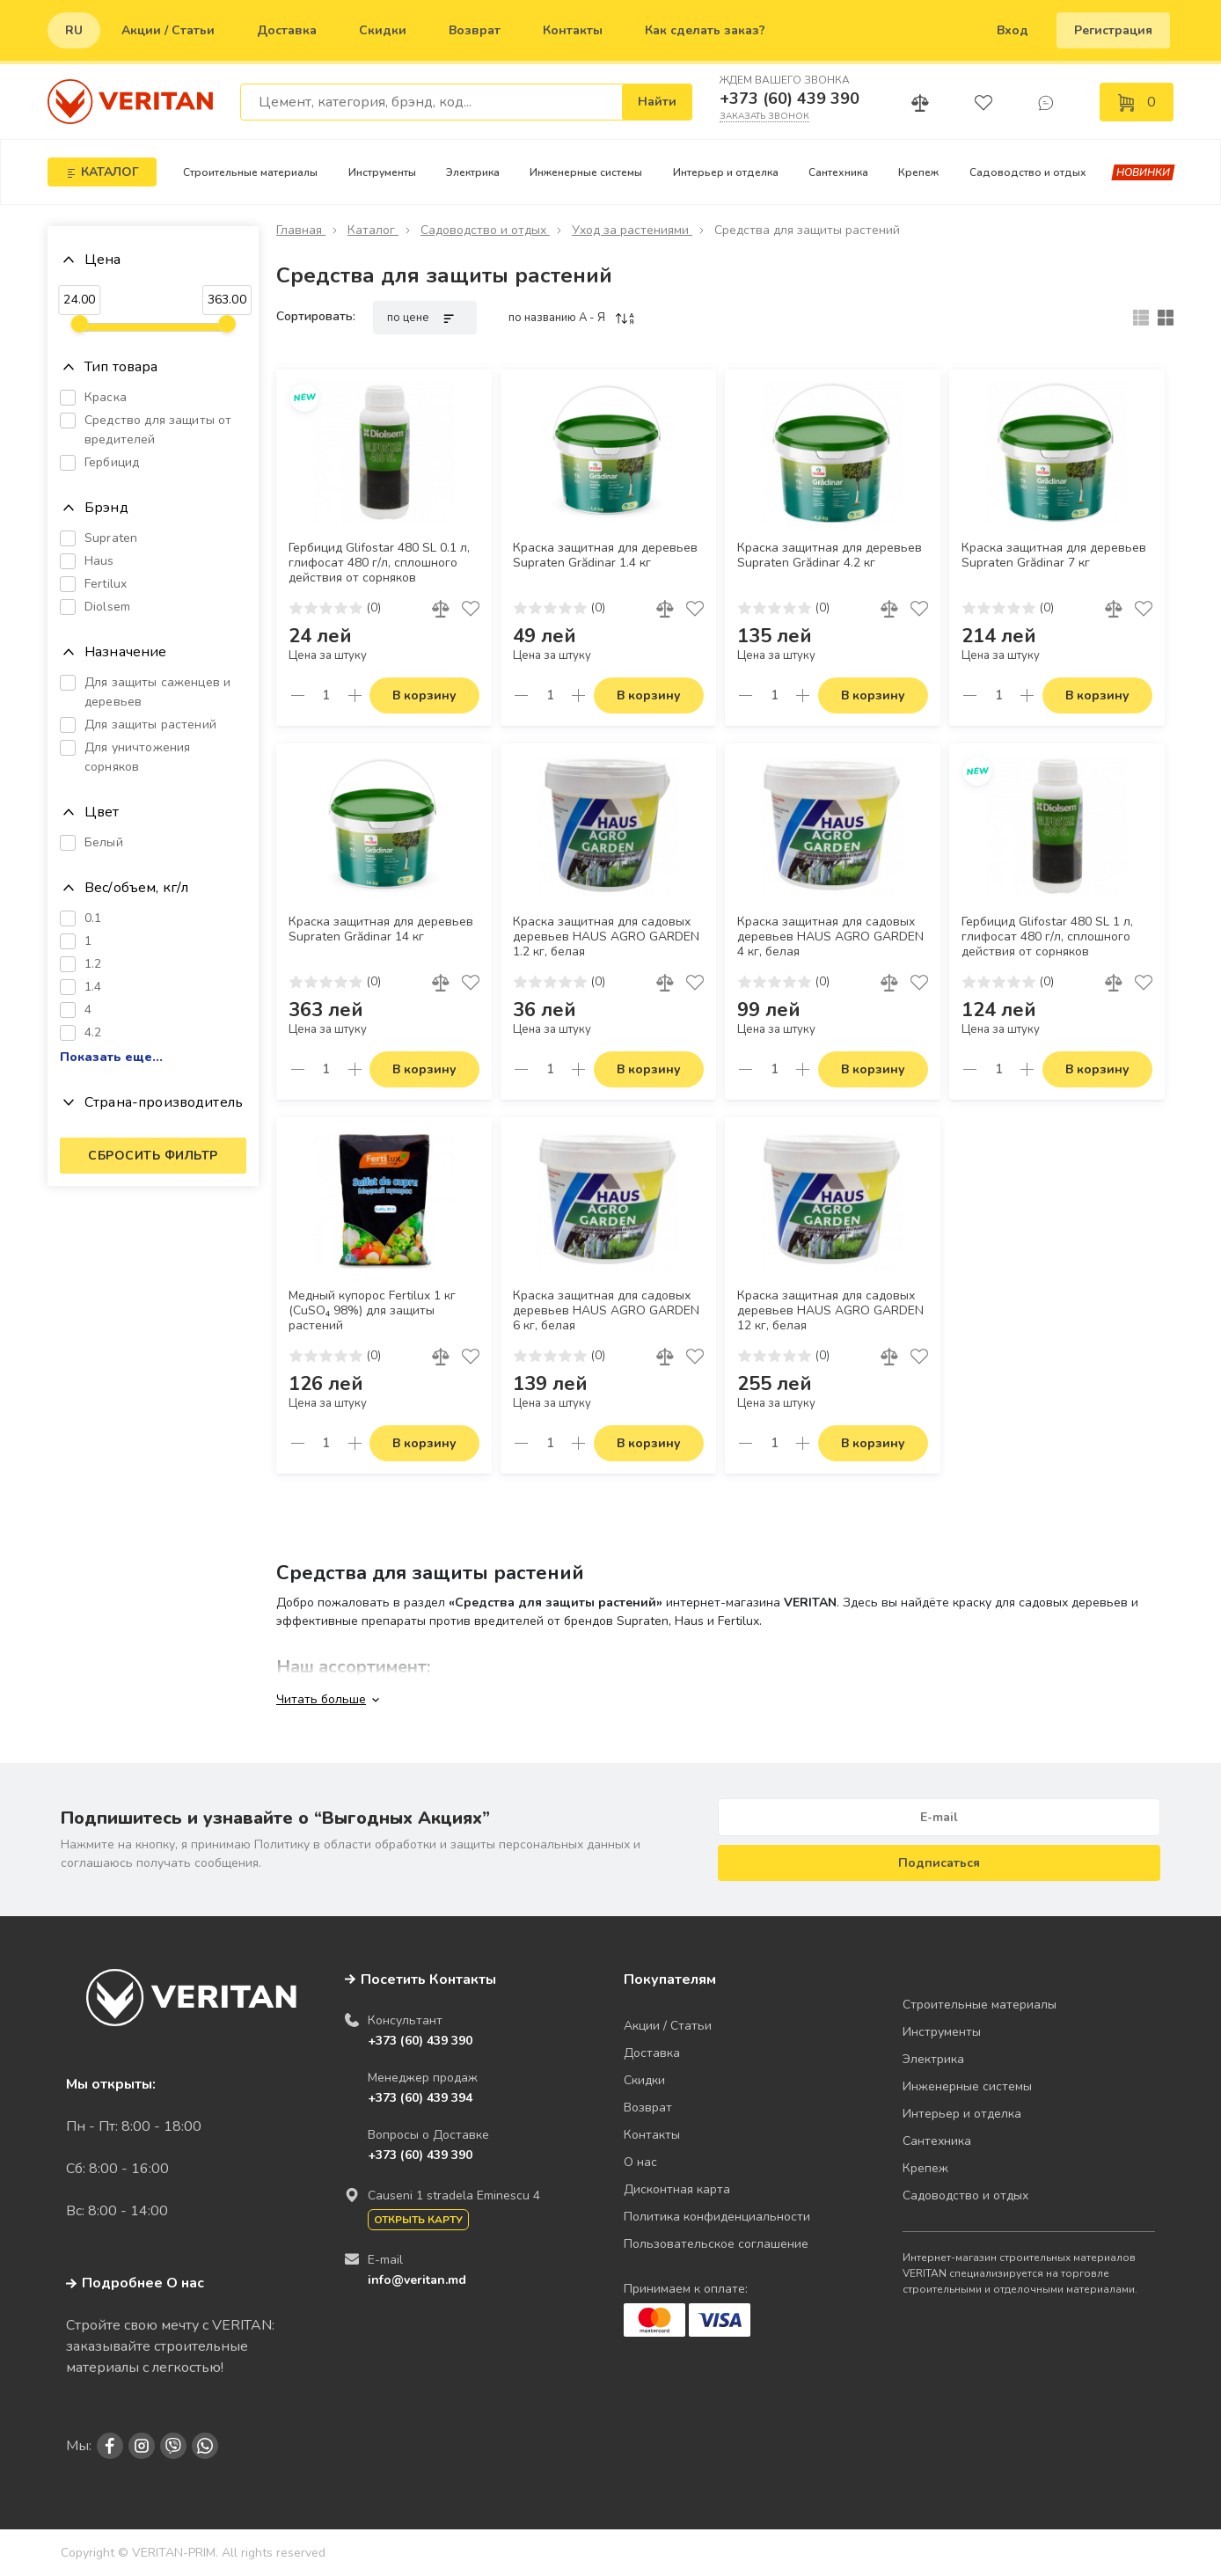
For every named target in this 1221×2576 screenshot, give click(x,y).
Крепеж (918, 172)
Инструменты (382, 172)
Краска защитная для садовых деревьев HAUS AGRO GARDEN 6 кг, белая (606, 1311)
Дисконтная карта (677, 2189)
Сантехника (838, 172)
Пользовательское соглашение (716, 2244)
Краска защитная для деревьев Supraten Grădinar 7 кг (1053, 555)
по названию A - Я (572, 318)
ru (74, 30)
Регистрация (1113, 30)
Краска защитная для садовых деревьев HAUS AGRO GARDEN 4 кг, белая (830, 937)
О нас (640, 2162)
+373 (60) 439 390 (789, 98)
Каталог (372, 230)
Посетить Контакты (428, 1979)
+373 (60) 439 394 (420, 2097)
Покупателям (670, 1979)
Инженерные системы (586, 172)
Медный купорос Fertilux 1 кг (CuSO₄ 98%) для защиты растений (372, 1311)
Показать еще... (111, 1057)
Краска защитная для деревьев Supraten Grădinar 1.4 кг (605, 555)
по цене (425, 318)
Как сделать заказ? (705, 30)
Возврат (475, 30)
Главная (300, 230)
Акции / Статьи (168, 30)
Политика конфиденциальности (717, 2216)
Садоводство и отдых (1027, 172)
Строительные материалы (250, 172)
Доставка (287, 30)
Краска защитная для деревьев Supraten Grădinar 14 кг (381, 929)
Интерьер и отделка (726, 172)
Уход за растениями (632, 230)
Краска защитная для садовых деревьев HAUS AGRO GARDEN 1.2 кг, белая (606, 937)
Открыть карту (418, 2220)
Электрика (473, 172)
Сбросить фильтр (153, 1155)
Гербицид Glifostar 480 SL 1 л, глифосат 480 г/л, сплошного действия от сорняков (1047, 937)
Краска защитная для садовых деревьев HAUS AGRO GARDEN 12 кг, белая (830, 1311)
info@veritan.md (417, 2280)
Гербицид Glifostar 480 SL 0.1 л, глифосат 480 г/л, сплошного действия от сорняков (379, 563)
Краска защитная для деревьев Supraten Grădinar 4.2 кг (829, 555)
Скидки (382, 30)
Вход (1012, 30)
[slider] (79, 324)
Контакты (573, 30)
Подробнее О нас (135, 2283)
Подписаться (939, 1863)
